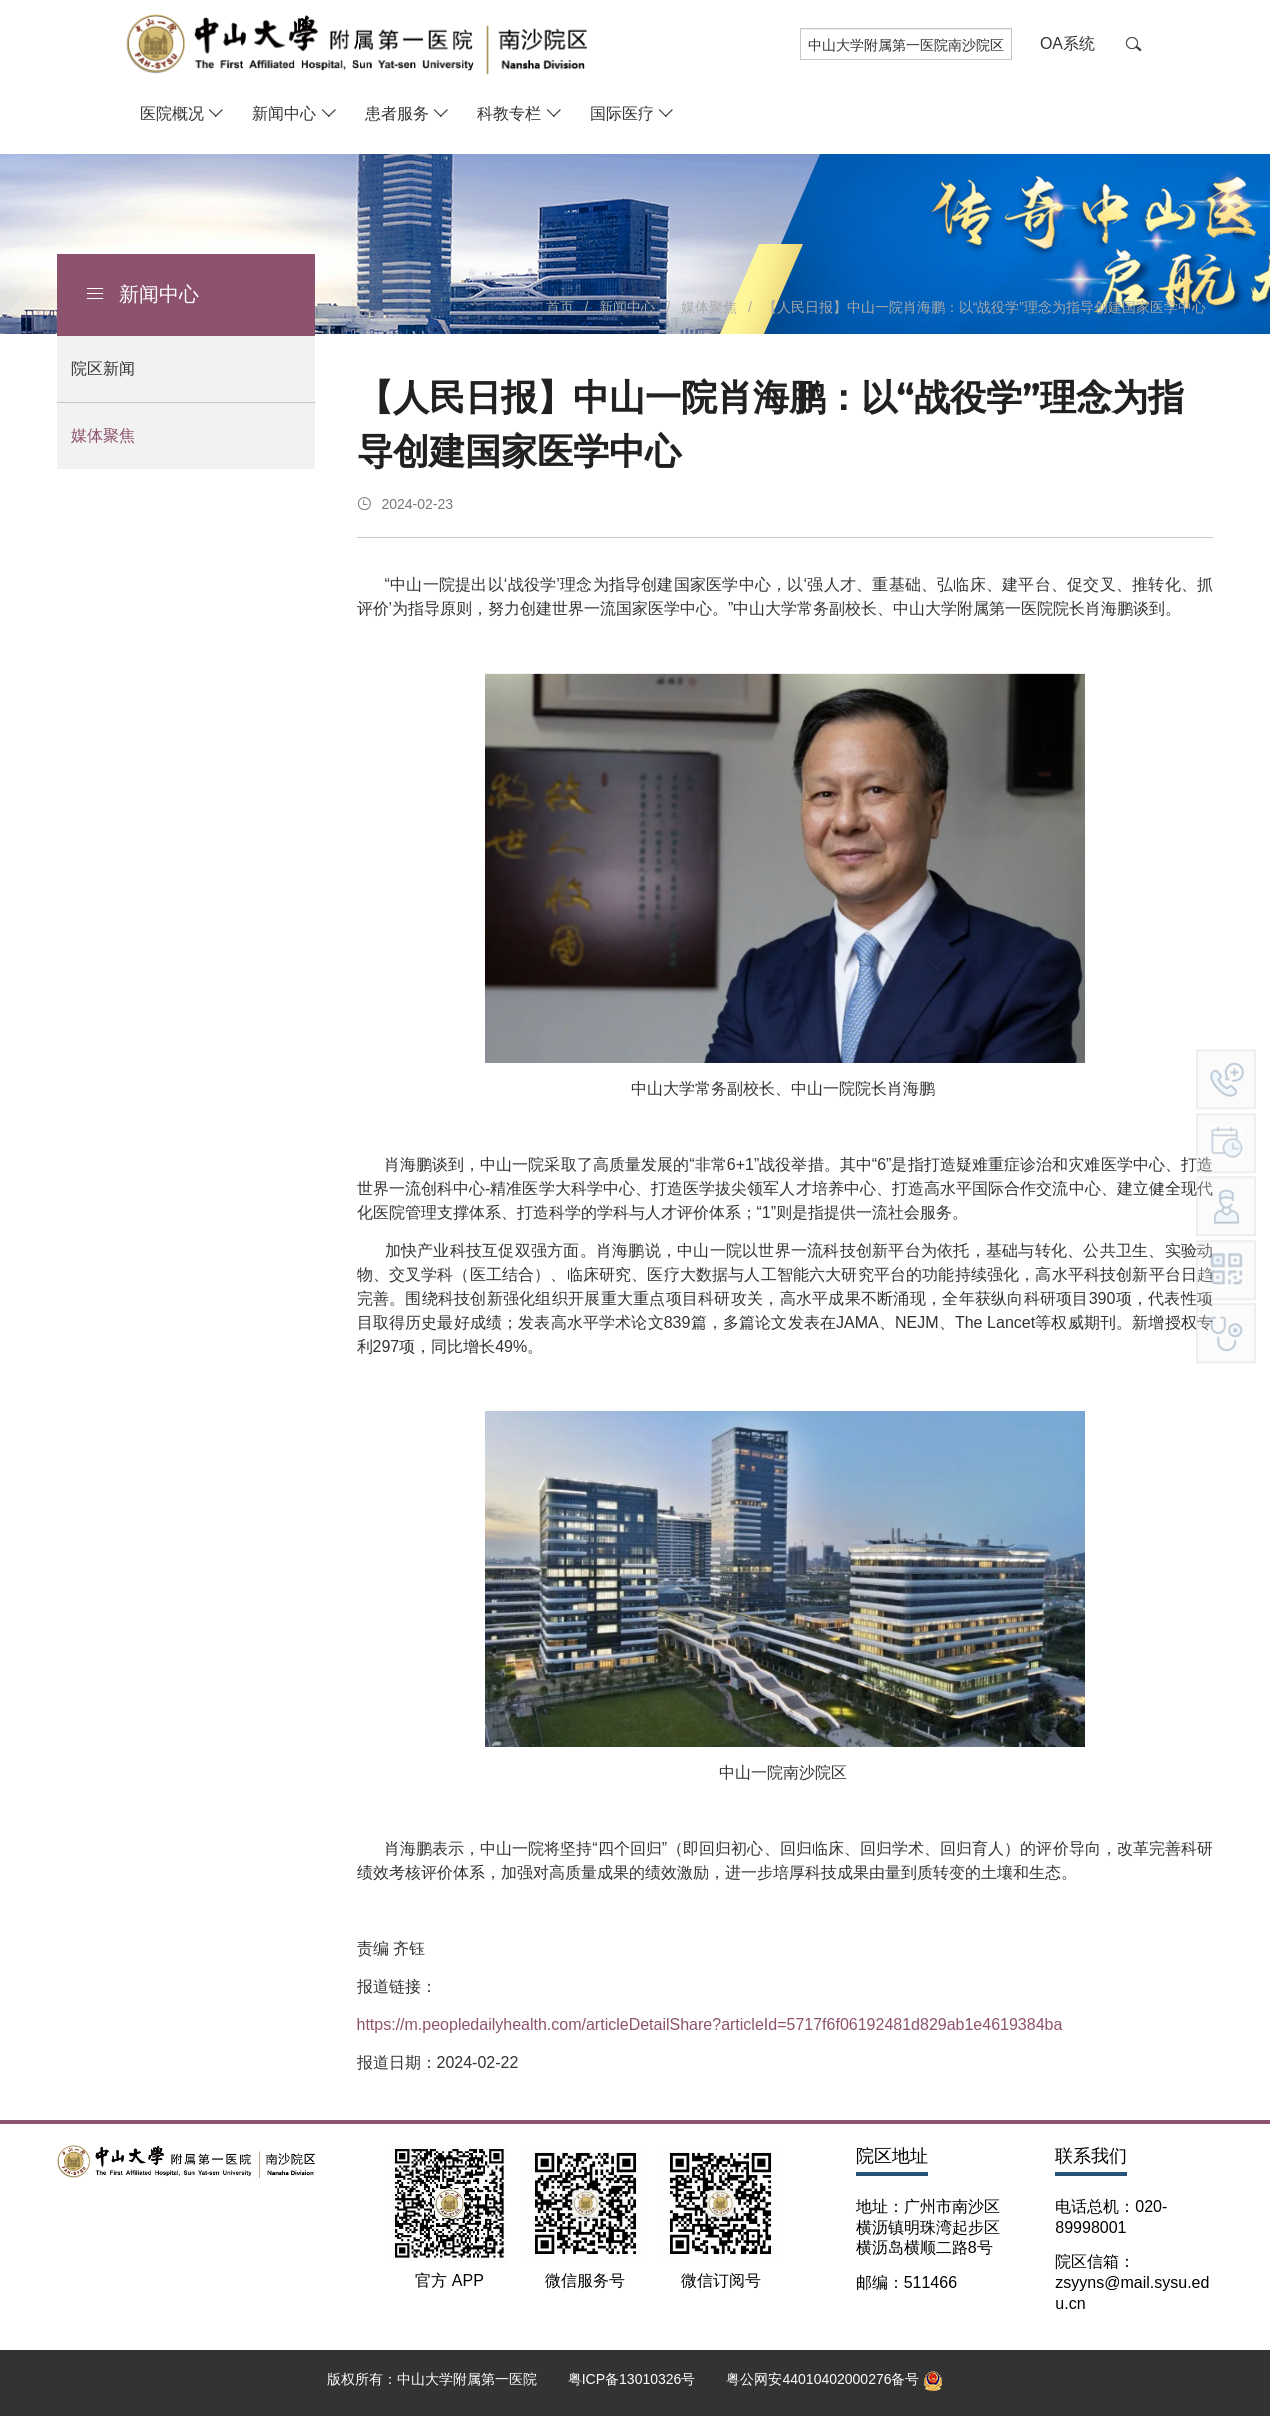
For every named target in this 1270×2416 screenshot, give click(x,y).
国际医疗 (622, 113)
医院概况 (172, 113)
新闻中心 (284, 113)
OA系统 (1067, 43)
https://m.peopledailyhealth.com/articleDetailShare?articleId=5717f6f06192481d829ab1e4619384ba (710, 2024)
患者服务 (397, 113)
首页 (560, 307)
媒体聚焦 (103, 435)
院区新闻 (103, 368)
